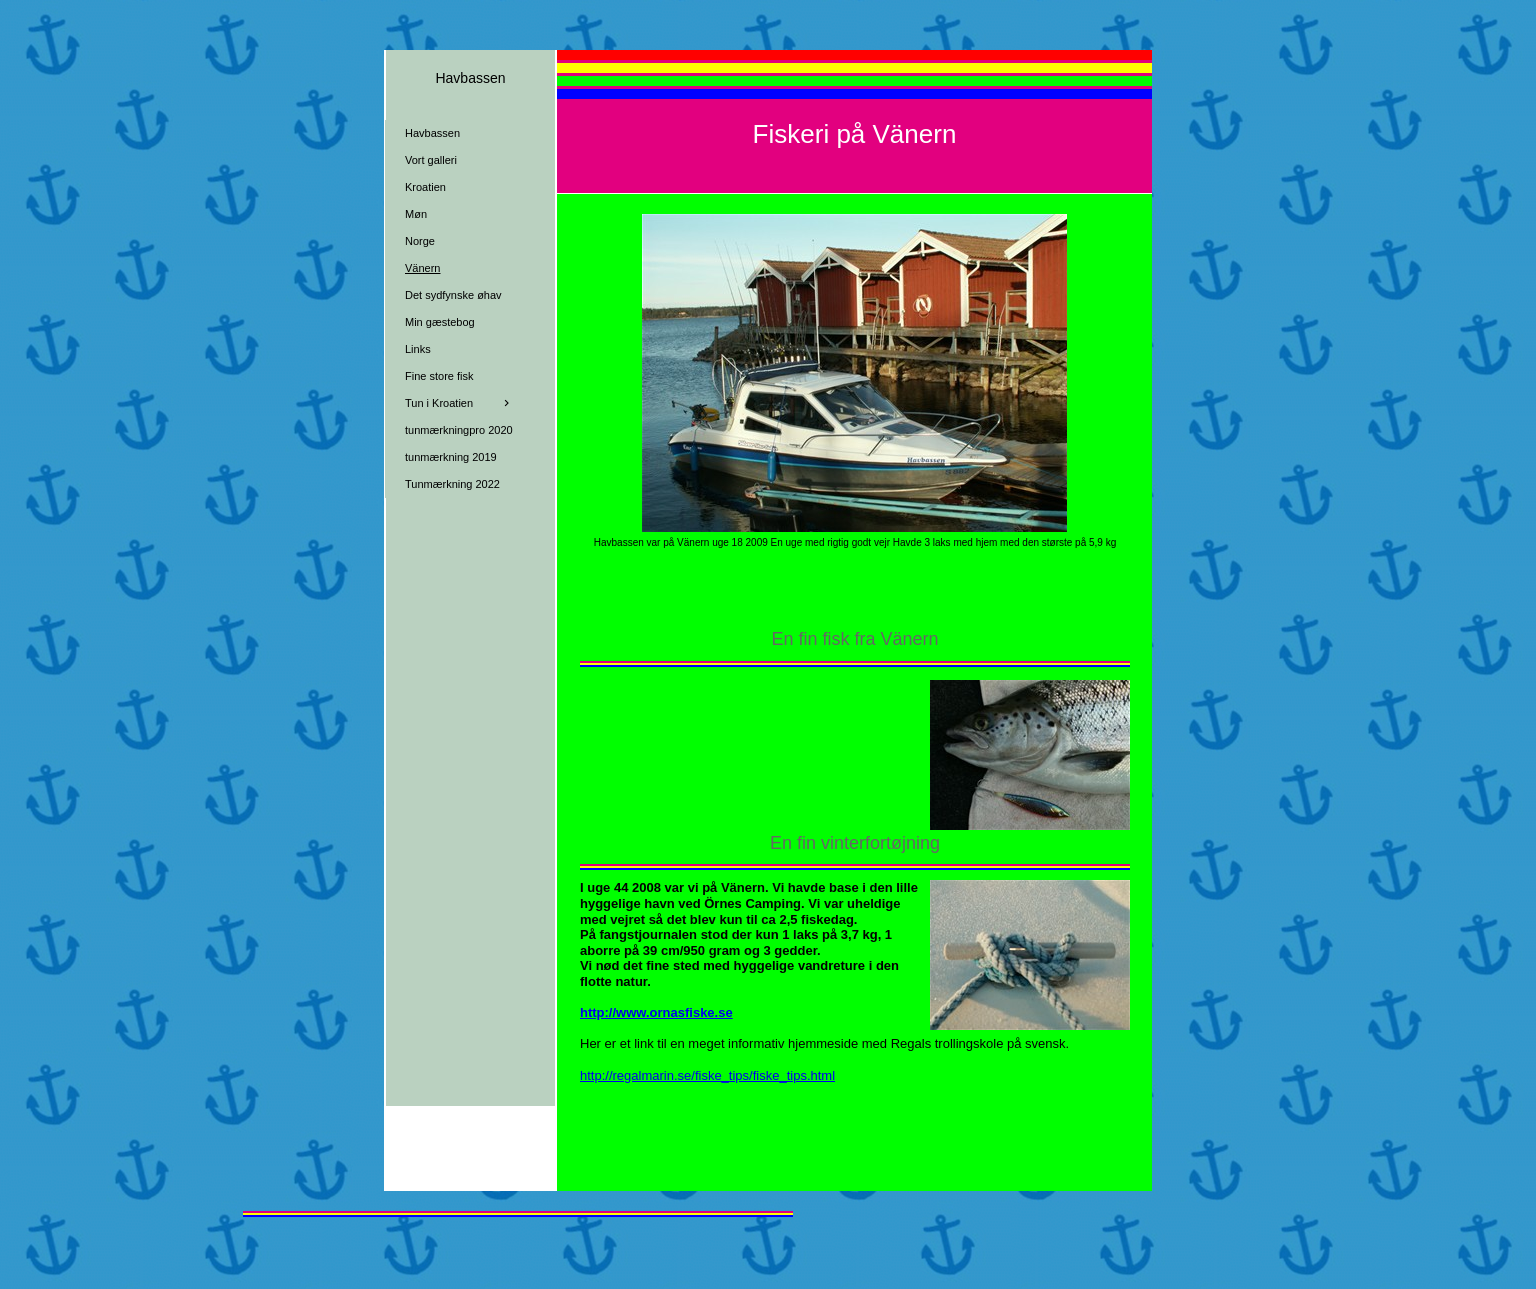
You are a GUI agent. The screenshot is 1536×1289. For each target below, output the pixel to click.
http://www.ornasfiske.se (656, 1012)
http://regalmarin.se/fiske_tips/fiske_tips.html (707, 1075)
